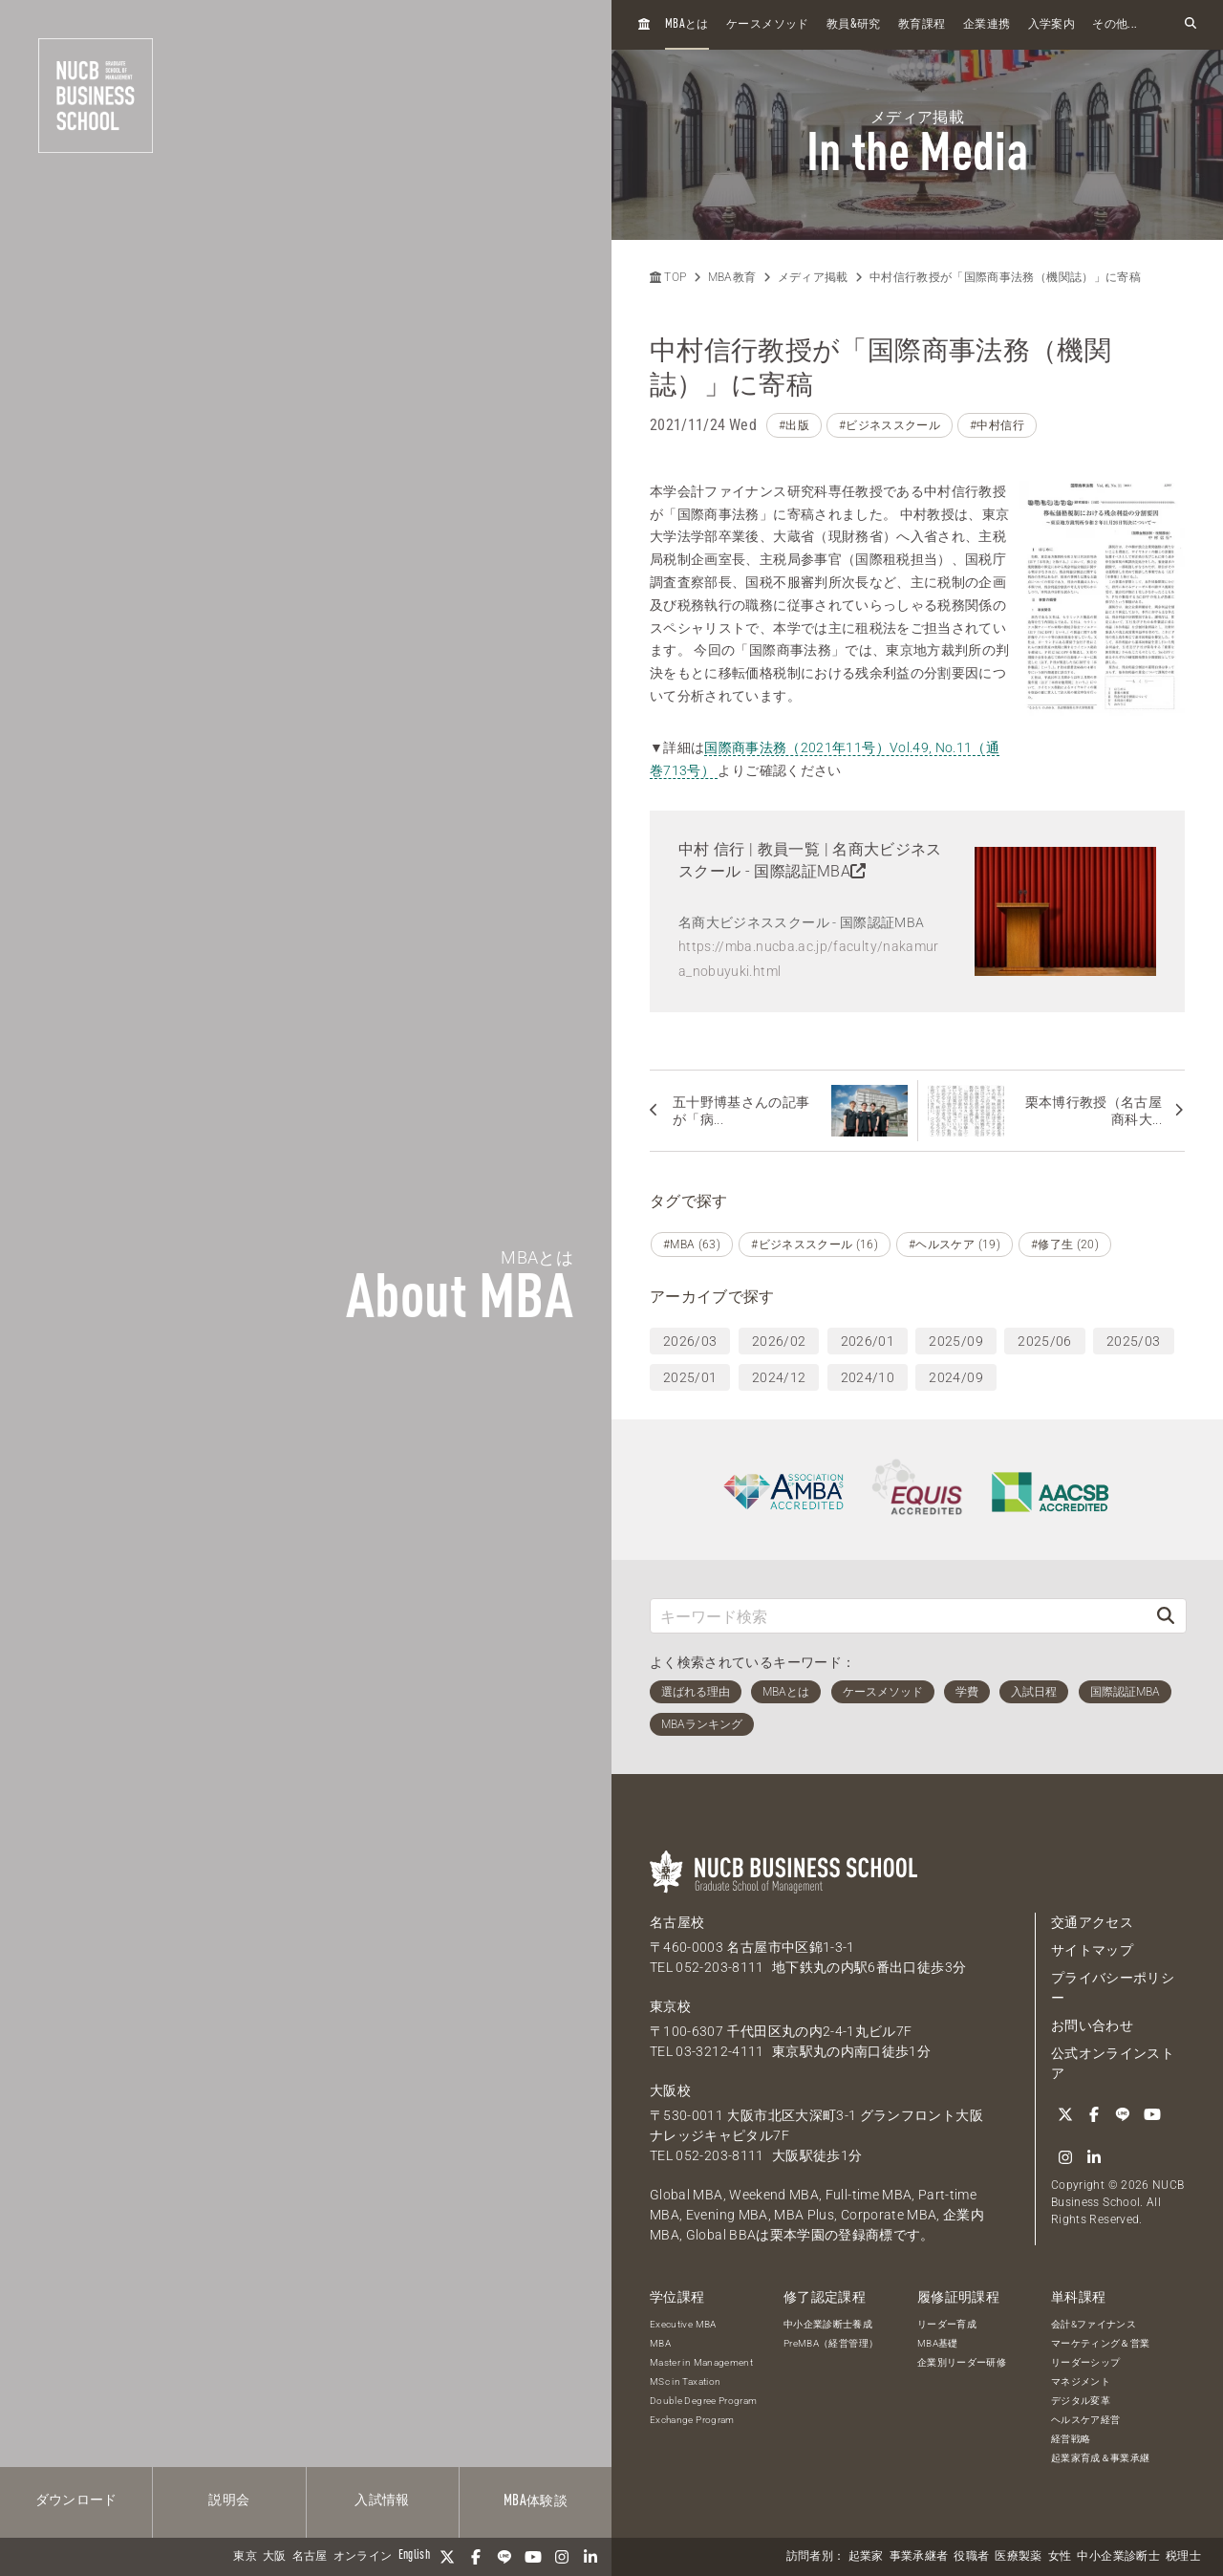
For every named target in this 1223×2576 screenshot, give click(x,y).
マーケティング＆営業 (1100, 2343)
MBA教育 (732, 277)
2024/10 (867, 1377)
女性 (1060, 2557)
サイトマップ (1092, 1950)
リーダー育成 (946, 2324)
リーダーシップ (1085, 2362)
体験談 (536, 2501)
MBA (660, 2343)
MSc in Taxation (685, 2381)
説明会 (228, 2500)
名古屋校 (677, 1922)
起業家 (866, 2557)
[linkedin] (590, 2557)
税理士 (1183, 2557)
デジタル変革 (1080, 2400)
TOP (668, 277)
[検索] (1166, 1616)
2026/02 (778, 1341)
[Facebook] (475, 2557)
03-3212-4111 (719, 2051)
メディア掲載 (813, 277)
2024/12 (778, 1377)
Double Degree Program (703, 2400)
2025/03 (1133, 1341)
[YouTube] (533, 2557)
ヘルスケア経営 (1085, 2419)
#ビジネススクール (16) (814, 1244)
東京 (245, 2557)
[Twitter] (447, 2557)
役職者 (971, 2557)
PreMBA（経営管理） (830, 2343)
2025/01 (690, 1377)
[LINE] (504, 2557)
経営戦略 (1070, 2439)
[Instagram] (561, 2557)
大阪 (275, 2557)
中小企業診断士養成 (827, 2324)
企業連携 (986, 25)
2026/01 (867, 1341)
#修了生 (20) (1065, 1244)
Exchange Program (692, 2419)
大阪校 (670, 2090)
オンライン (363, 2557)
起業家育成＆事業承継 (1100, 2458)
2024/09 (955, 1377)
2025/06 (1044, 1341)
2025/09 (955, 1341)
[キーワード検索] (898, 1616)
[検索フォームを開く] (1190, 24)
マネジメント (1080, 2381)
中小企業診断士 (1118, 2557)
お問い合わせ (1092, 2025)
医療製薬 (1018, 2557)
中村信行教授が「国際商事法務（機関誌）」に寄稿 (1005, 277)
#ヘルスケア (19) (954, 1244)
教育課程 (921, 25)
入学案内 (1051, 25)
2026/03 (690, 1341)
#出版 (794, 425)
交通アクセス (1092, 1922)
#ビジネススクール (889, 425)
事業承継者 (919, 2557)
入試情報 (381, 2500)
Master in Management (701, 2362)
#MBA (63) (691, 1244)
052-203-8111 (719, 1967)
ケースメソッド (767, 25)
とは (687, 24)
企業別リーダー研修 (961, 2362)
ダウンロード (76, 2500)
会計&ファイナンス (1093, 2324)
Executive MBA (683, 2324)
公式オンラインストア (1112, 2063)
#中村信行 (997, 425)
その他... (1114, 25)
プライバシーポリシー (1112, 1987)
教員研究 (853, 24)
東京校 (670, 2006)
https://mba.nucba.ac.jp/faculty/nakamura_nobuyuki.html (808, 958)
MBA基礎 (937, 2343)
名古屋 (310, 2557)
